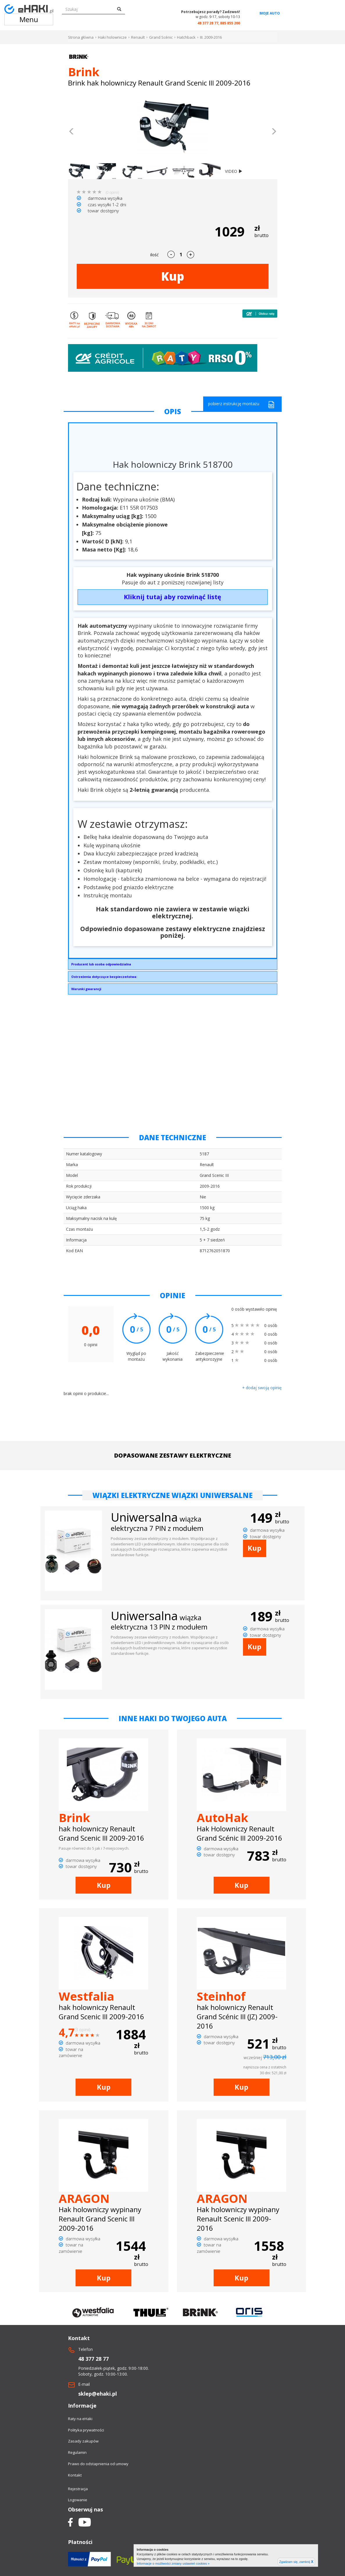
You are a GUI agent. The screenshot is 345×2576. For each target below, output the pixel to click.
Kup (172, 276)
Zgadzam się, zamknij (296, 2562)
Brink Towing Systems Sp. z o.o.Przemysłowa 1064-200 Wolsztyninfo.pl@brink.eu (172, 965)
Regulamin (77, 2452)
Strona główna (81, 37)
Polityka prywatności (86, 2430)
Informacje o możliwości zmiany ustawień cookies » (173, 2563)
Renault (138, 37)
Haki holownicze (112, 37)
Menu (28, 19)
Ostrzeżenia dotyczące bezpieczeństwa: (104, 976)
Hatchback (186, 37)
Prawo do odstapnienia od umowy (98, 2463)
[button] (71, 132)
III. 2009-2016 (211, 37)
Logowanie (77, 2499)
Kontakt (75, 2475)
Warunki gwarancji (86, 989)
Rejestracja (78, 2488)
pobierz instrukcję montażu (241, 404)
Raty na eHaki (80, 2418)
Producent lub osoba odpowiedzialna (101, 964)
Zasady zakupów (83, 2441)
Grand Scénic (161, 37)
